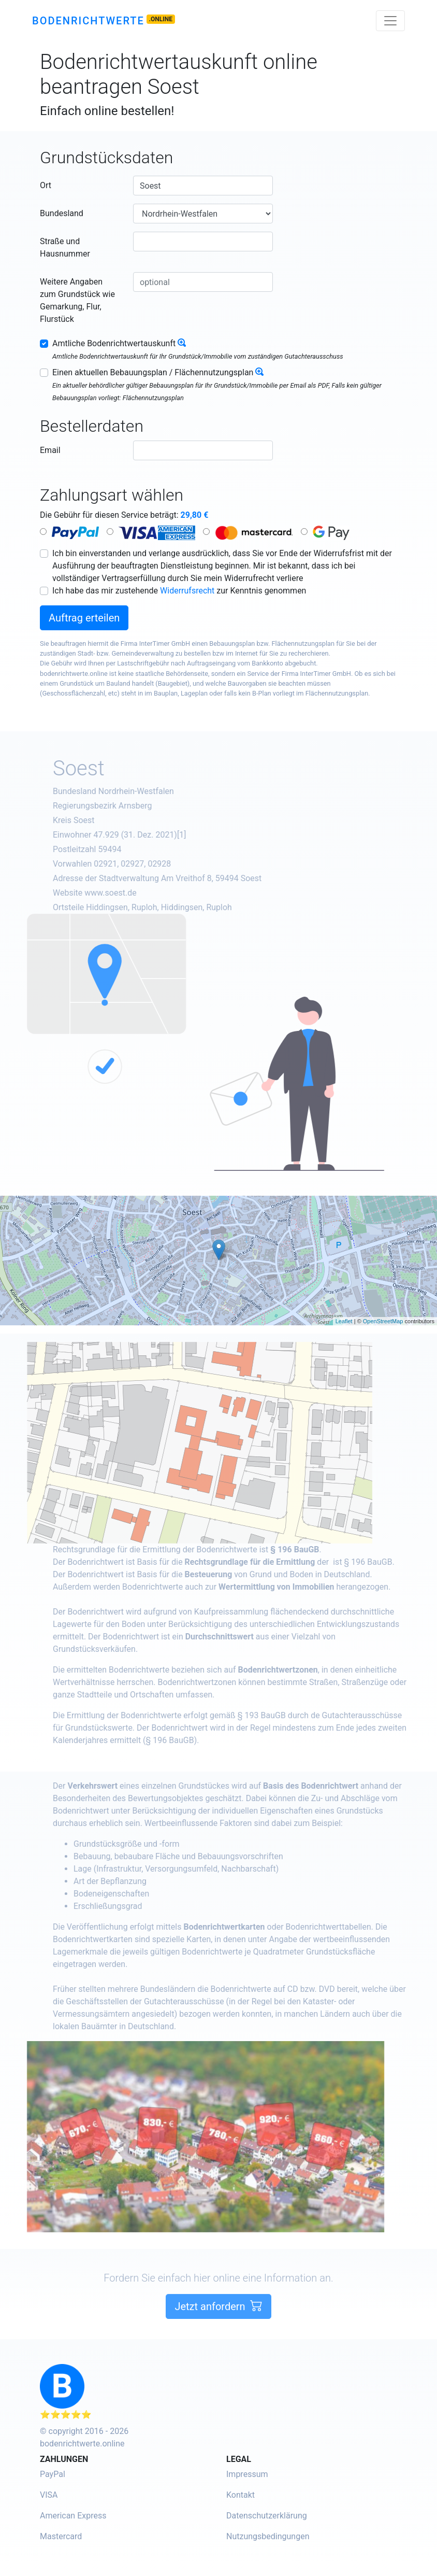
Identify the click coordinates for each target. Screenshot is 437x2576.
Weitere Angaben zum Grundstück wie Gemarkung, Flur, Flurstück (77, 300)
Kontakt (240, 2495)
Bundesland (61, 213)
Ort (45, 185)
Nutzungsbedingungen (267, 2536)
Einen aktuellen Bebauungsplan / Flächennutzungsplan (152, 372)
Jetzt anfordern (218, 2344)
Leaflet (344, 1321)
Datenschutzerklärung (266, 2516)
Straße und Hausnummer (65, 247)
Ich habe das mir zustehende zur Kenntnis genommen (179, 591)
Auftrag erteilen (84, 618)
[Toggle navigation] (390, 20)
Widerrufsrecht (187, 591)
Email (50, 450)
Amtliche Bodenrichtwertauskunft (114, 343)
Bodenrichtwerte (88, 21)
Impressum (247, 2474)
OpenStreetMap (383, 1321)
